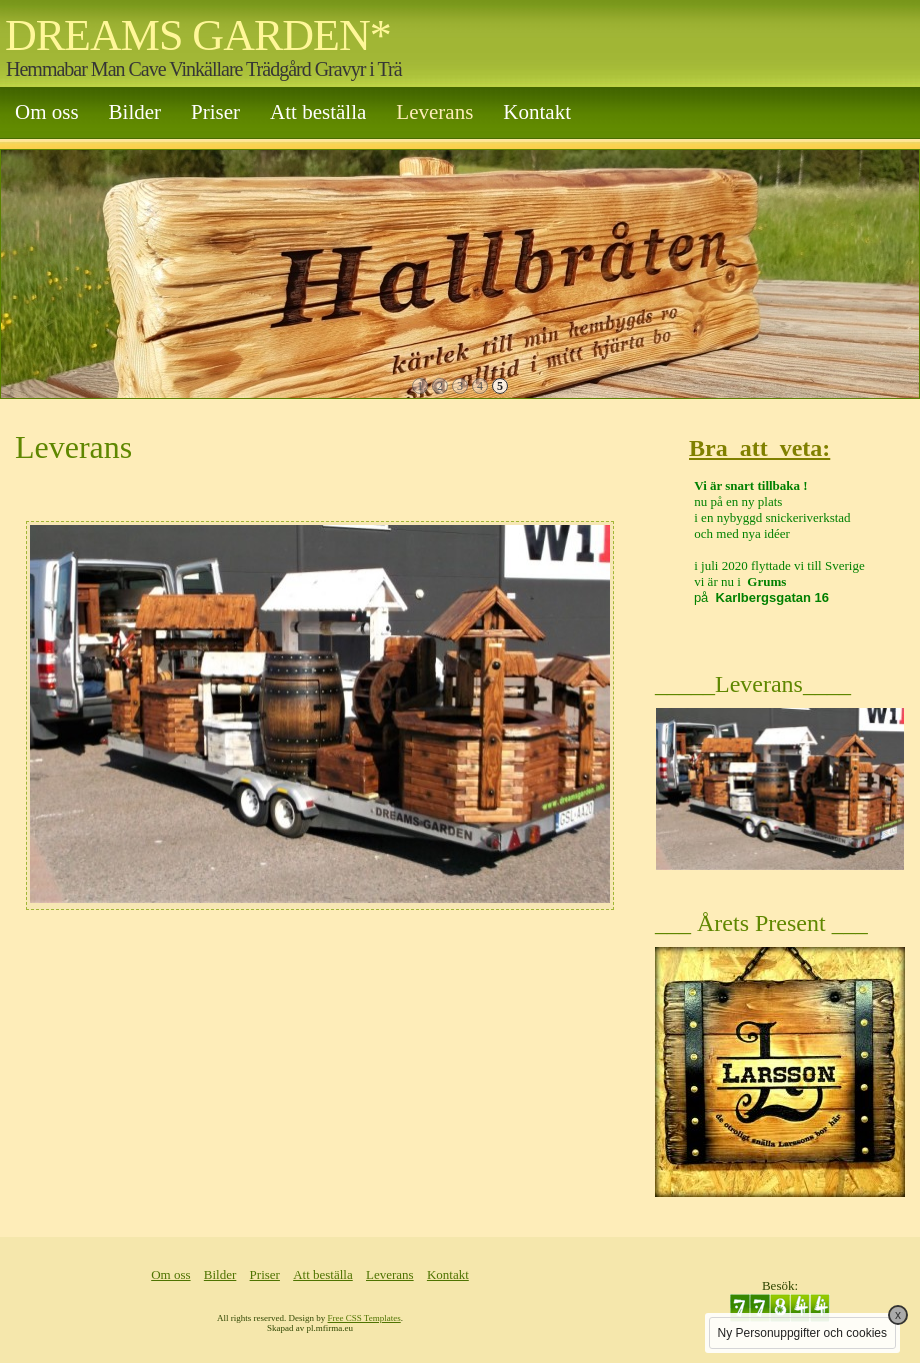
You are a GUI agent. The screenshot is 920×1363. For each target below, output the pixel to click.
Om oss (47, 112)
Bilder (135, 112)
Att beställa (318, 112)
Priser (215, 112)
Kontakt (537, 112)
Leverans (434, 112)
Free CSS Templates (364, 1318)
